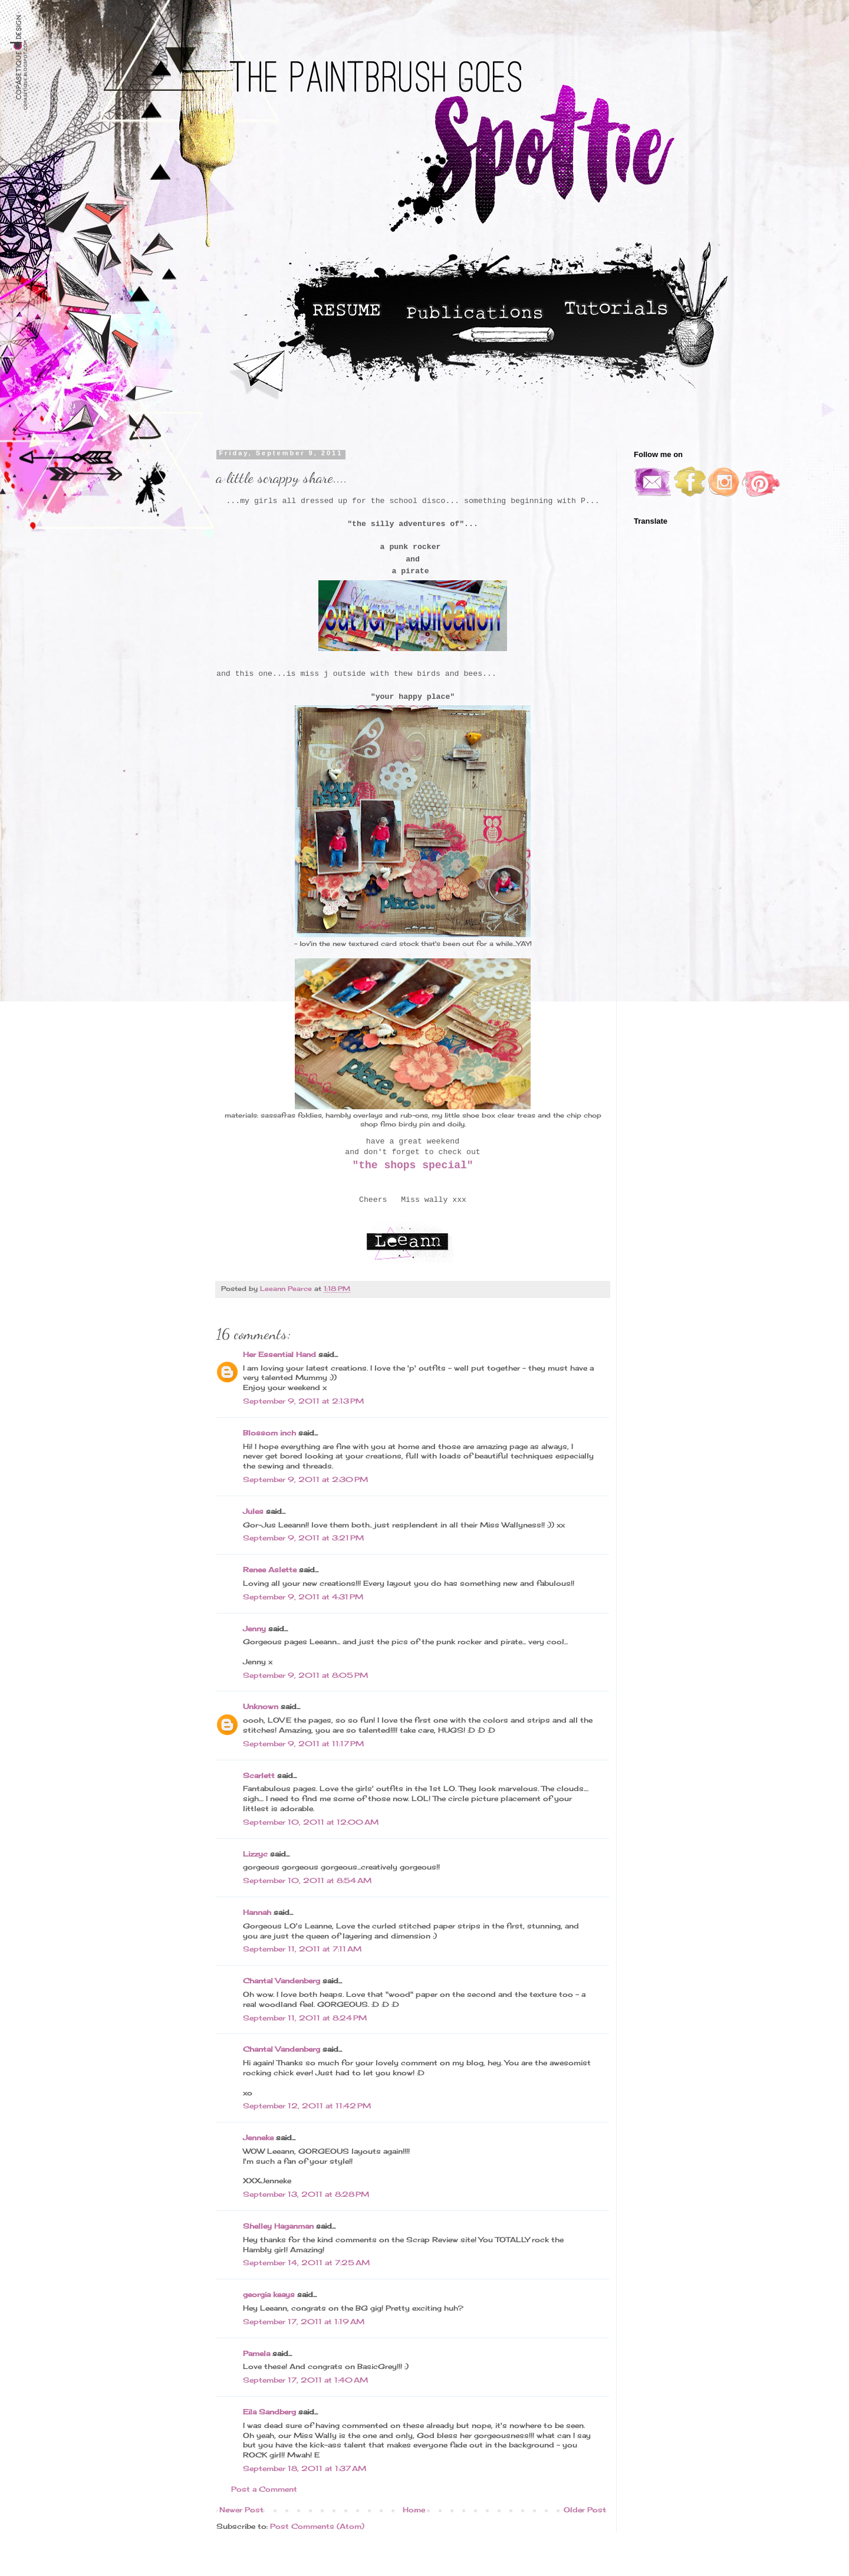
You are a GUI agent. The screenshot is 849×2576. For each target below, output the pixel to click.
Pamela (256, 2353)
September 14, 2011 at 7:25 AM (306, 2262)
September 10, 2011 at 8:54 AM (307, 1880)
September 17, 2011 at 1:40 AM (305, 2379)
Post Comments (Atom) (317, 2526)
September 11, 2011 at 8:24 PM (305, 2017)
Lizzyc (255, 1853)
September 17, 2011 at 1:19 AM (303, 2321)
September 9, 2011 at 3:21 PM (303, 1537)
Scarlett (259, 1775)
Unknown (260, 1706)
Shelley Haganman (278, 2226)
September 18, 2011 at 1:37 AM (304, 2468)
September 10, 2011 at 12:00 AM (311, 1822)
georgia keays (269, 2294)
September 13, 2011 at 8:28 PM (306, 2194)
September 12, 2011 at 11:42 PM (307, 2105)
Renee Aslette (270, 1569)
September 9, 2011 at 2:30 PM (305, 1479)
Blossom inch (269, 1432)
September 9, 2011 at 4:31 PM (303, 1596)
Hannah (257, 1912)
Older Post (585, 2509)
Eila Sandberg (269, 2411)
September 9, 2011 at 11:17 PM (303, 1743)
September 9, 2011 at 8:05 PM (305, 1675)
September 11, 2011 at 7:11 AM (302, 1948)
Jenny (254, 1628)
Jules (253, 1511)
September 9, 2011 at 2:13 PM (303, 1401)
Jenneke (258, 2137)
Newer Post (241, 2509)
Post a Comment (264, 2489)
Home (414, 2509)
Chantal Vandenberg (281, 1980)
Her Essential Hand (279, 1354)
